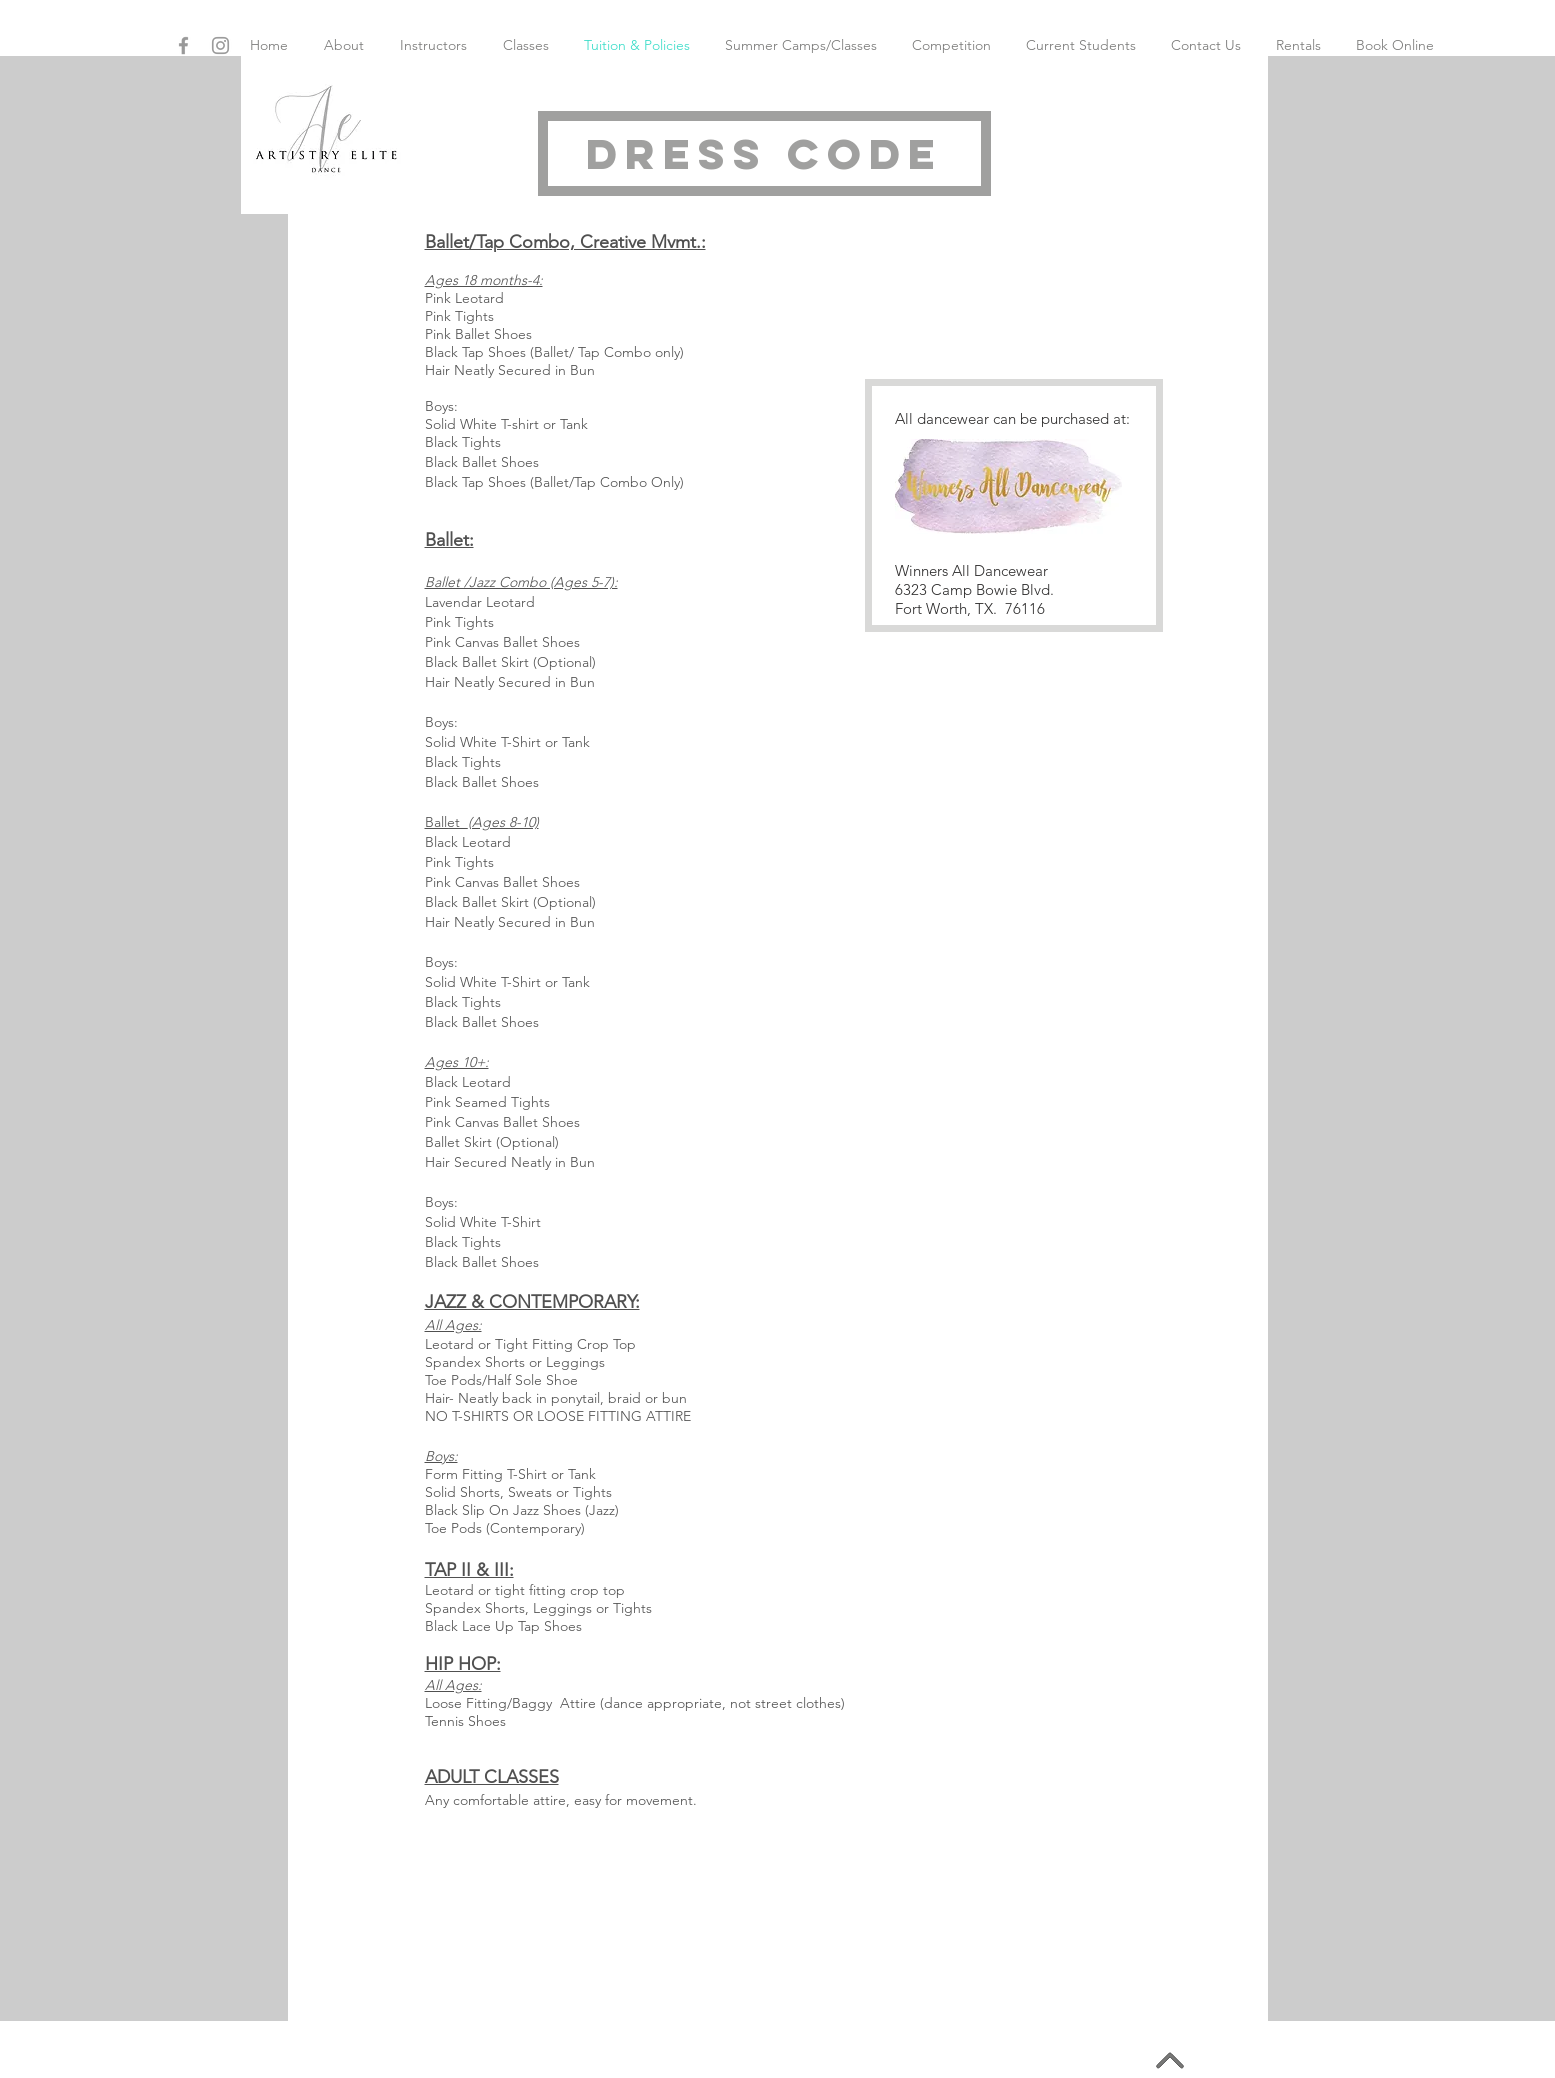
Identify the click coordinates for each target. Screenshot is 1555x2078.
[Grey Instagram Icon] (220, 45)
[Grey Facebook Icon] (183, 45)
